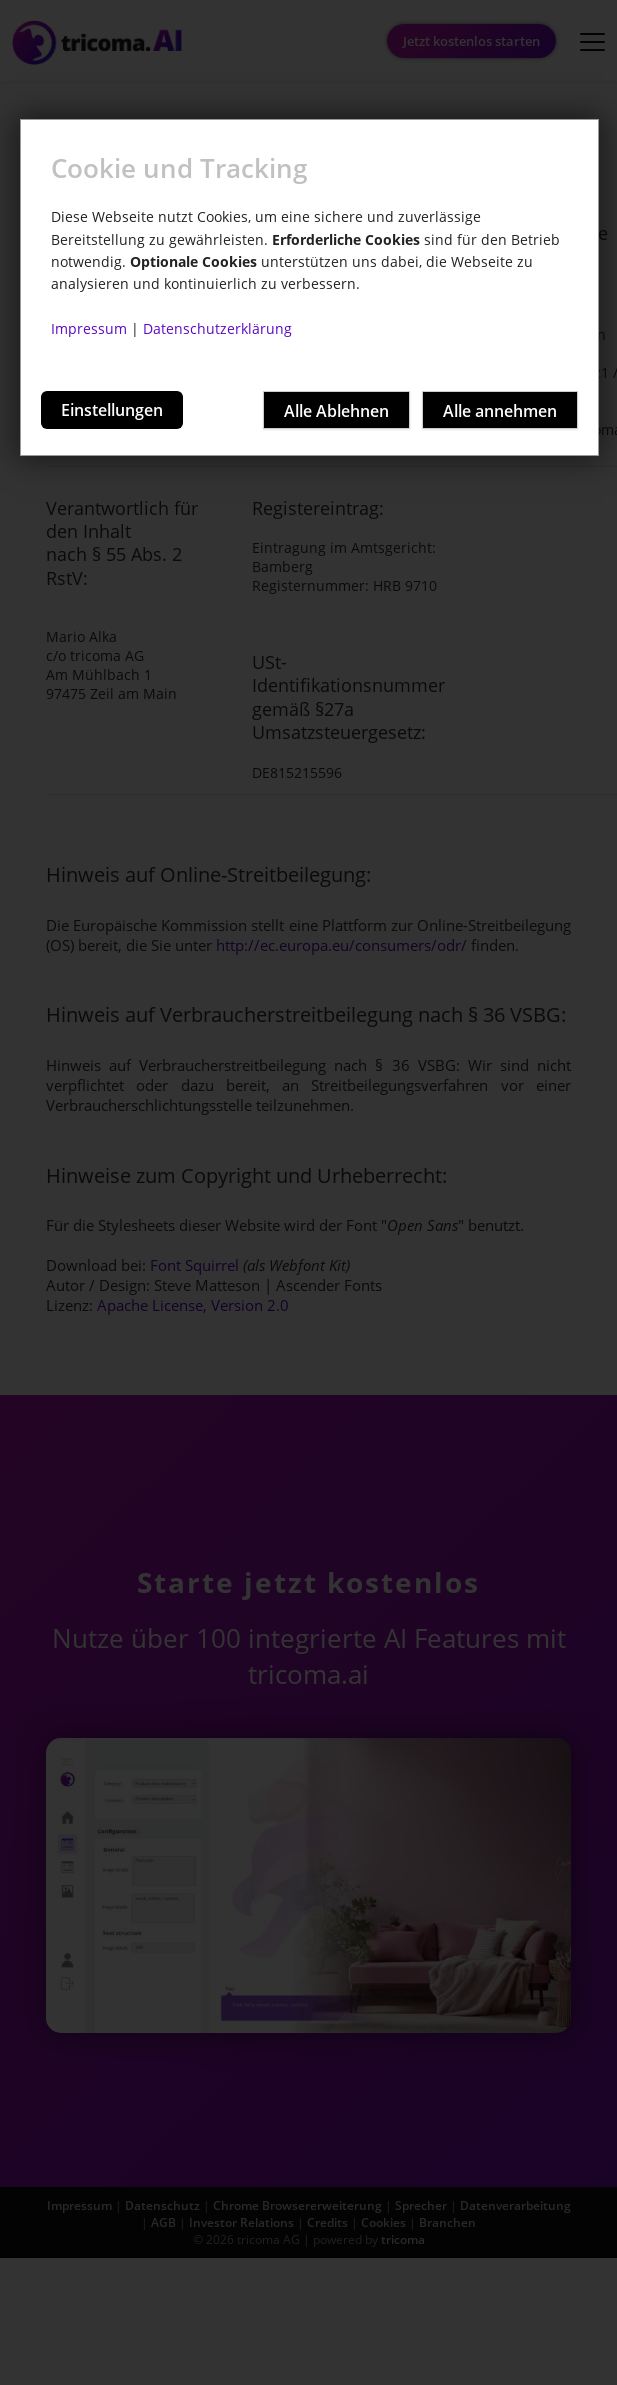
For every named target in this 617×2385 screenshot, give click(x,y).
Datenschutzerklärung (217, 328)
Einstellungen (112, 410)
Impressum (89, 328)
